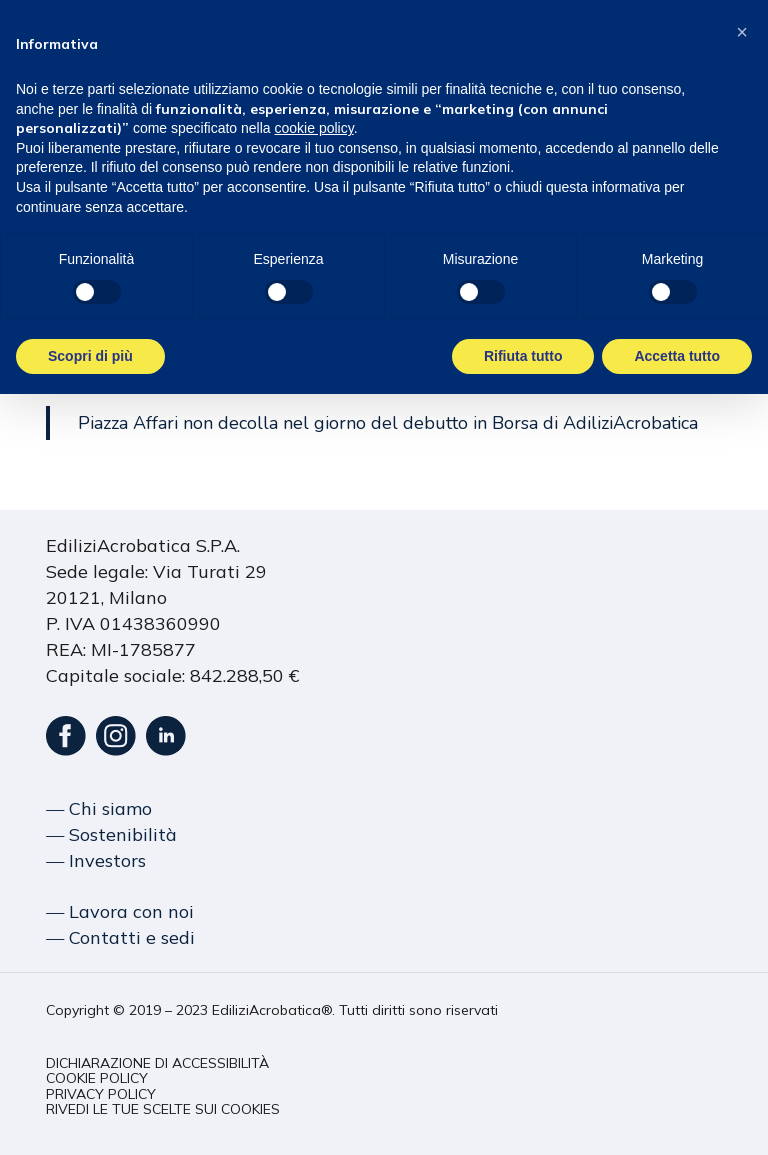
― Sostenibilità (111, 834)
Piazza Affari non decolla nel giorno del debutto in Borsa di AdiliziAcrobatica (388, 423)
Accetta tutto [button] (677, 356)
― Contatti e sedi (120, 937)
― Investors (96, 860)
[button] (157, 1063)
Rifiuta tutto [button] (523, 356)
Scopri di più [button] (90, 356)
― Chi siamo (99, 808)
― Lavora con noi (120, 911)
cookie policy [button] (314, 128)
